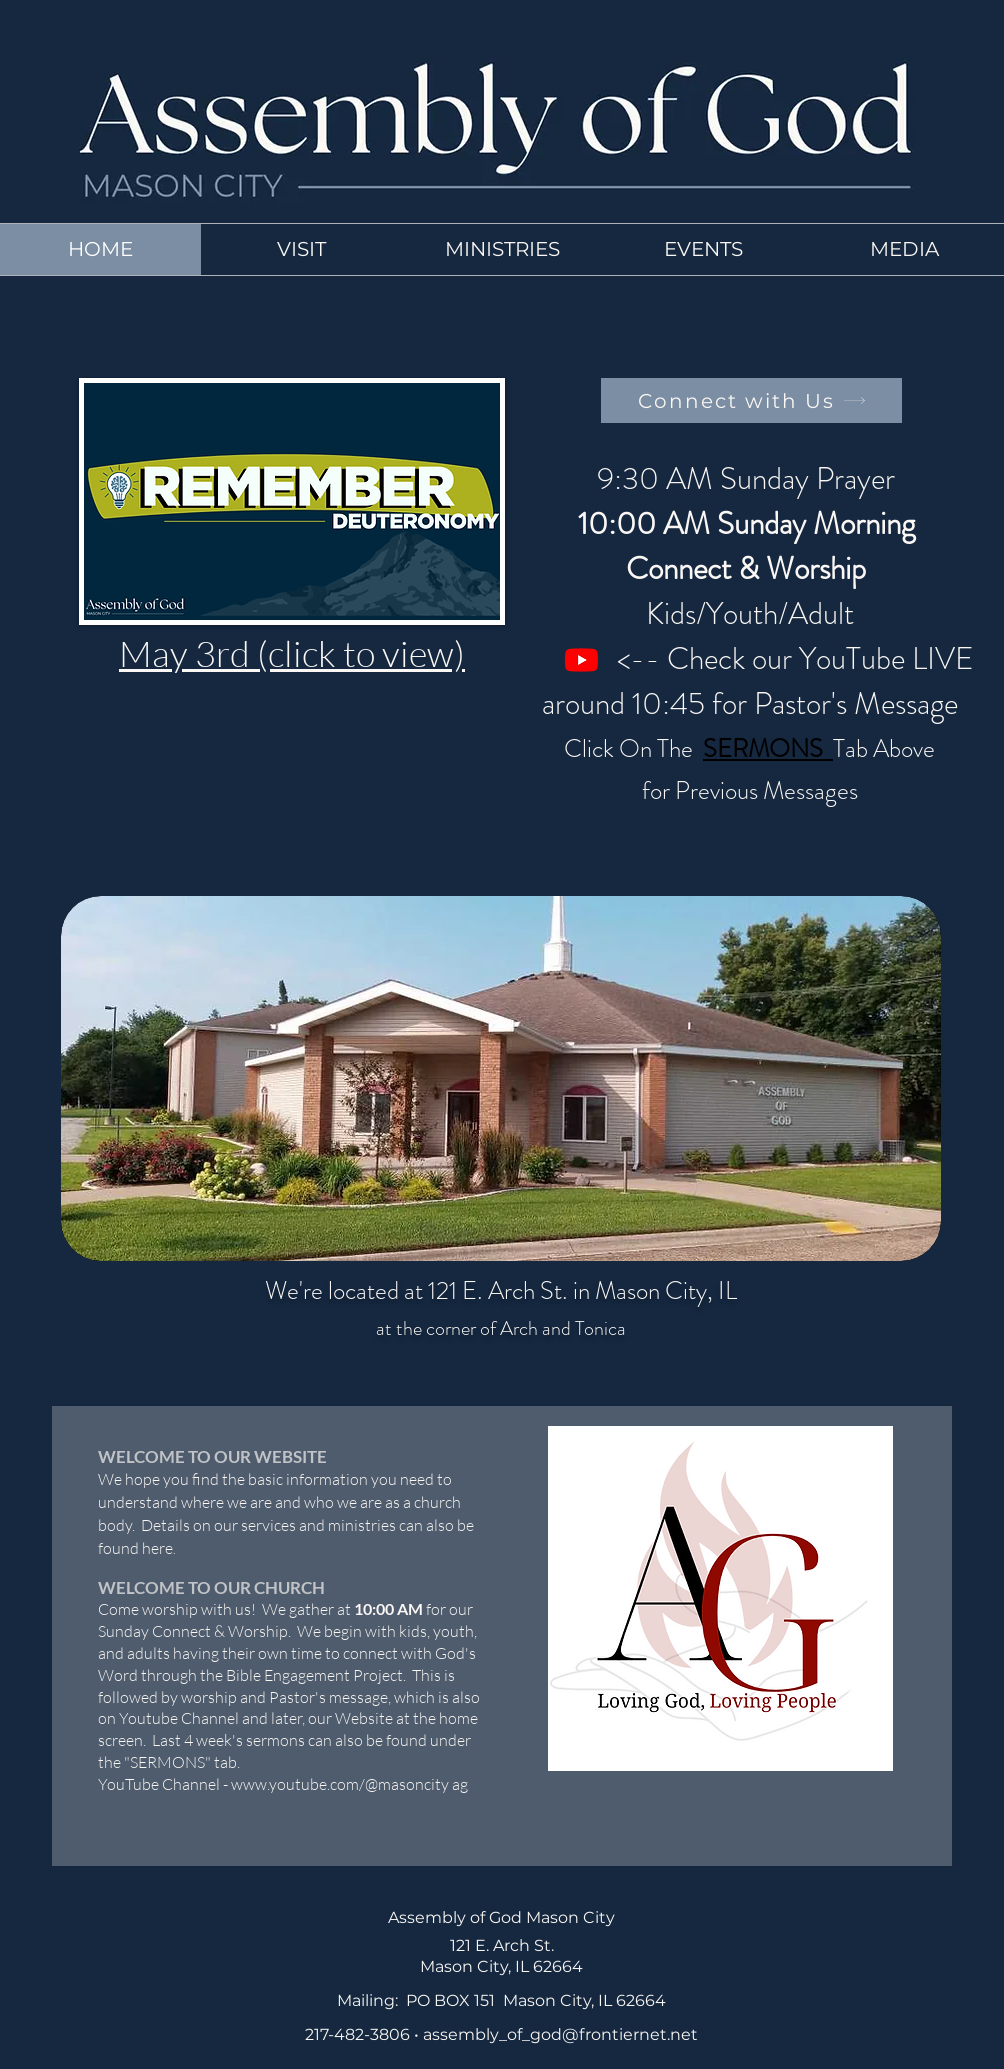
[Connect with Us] (751, 400)
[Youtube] (581, 659)
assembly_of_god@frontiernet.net (560, 2034)
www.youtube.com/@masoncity (340, 1784)
